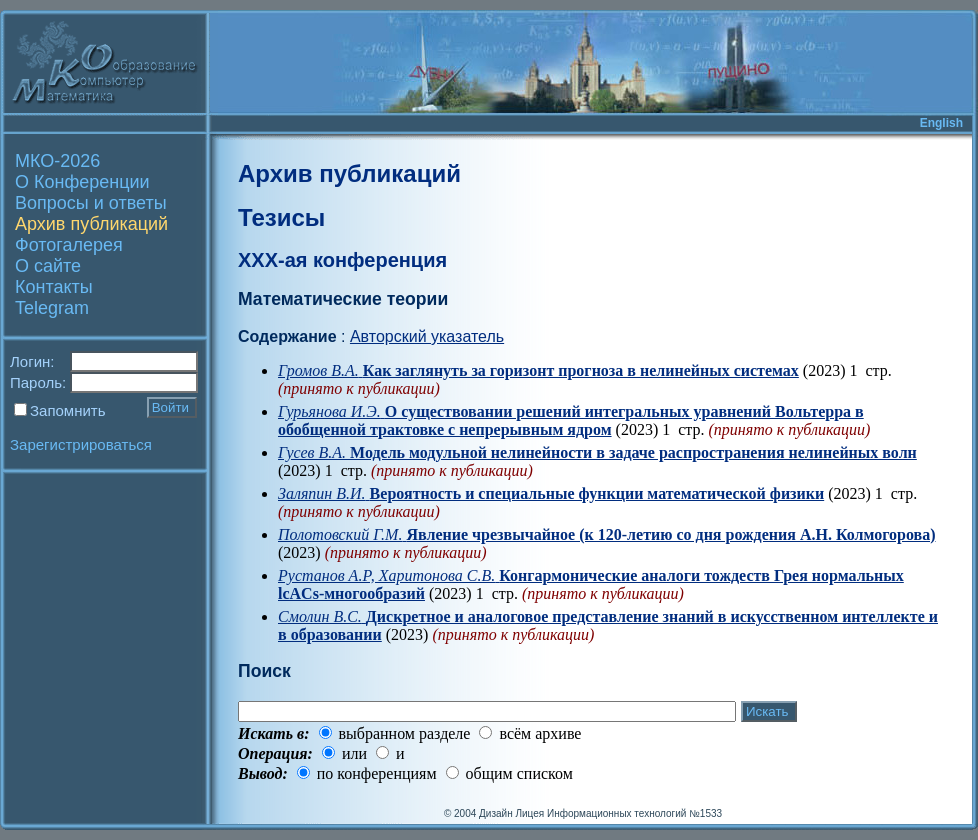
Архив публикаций (91, 224)
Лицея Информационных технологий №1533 (618, 813)
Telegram (52, 308)
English (941, 123)
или (354, 753)
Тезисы (281, 217)
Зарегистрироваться (81, 444)
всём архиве (540, 733)
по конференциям (377, 773)
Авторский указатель (427, 336)
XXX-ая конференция (342, 260)
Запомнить (68, 410)
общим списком (519, 773)
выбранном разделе (405, 733)
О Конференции (82, 182)
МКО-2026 (57, 161)
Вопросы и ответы (91, 203)
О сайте (48, 266)
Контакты (54, 287)
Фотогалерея (69, 245)
